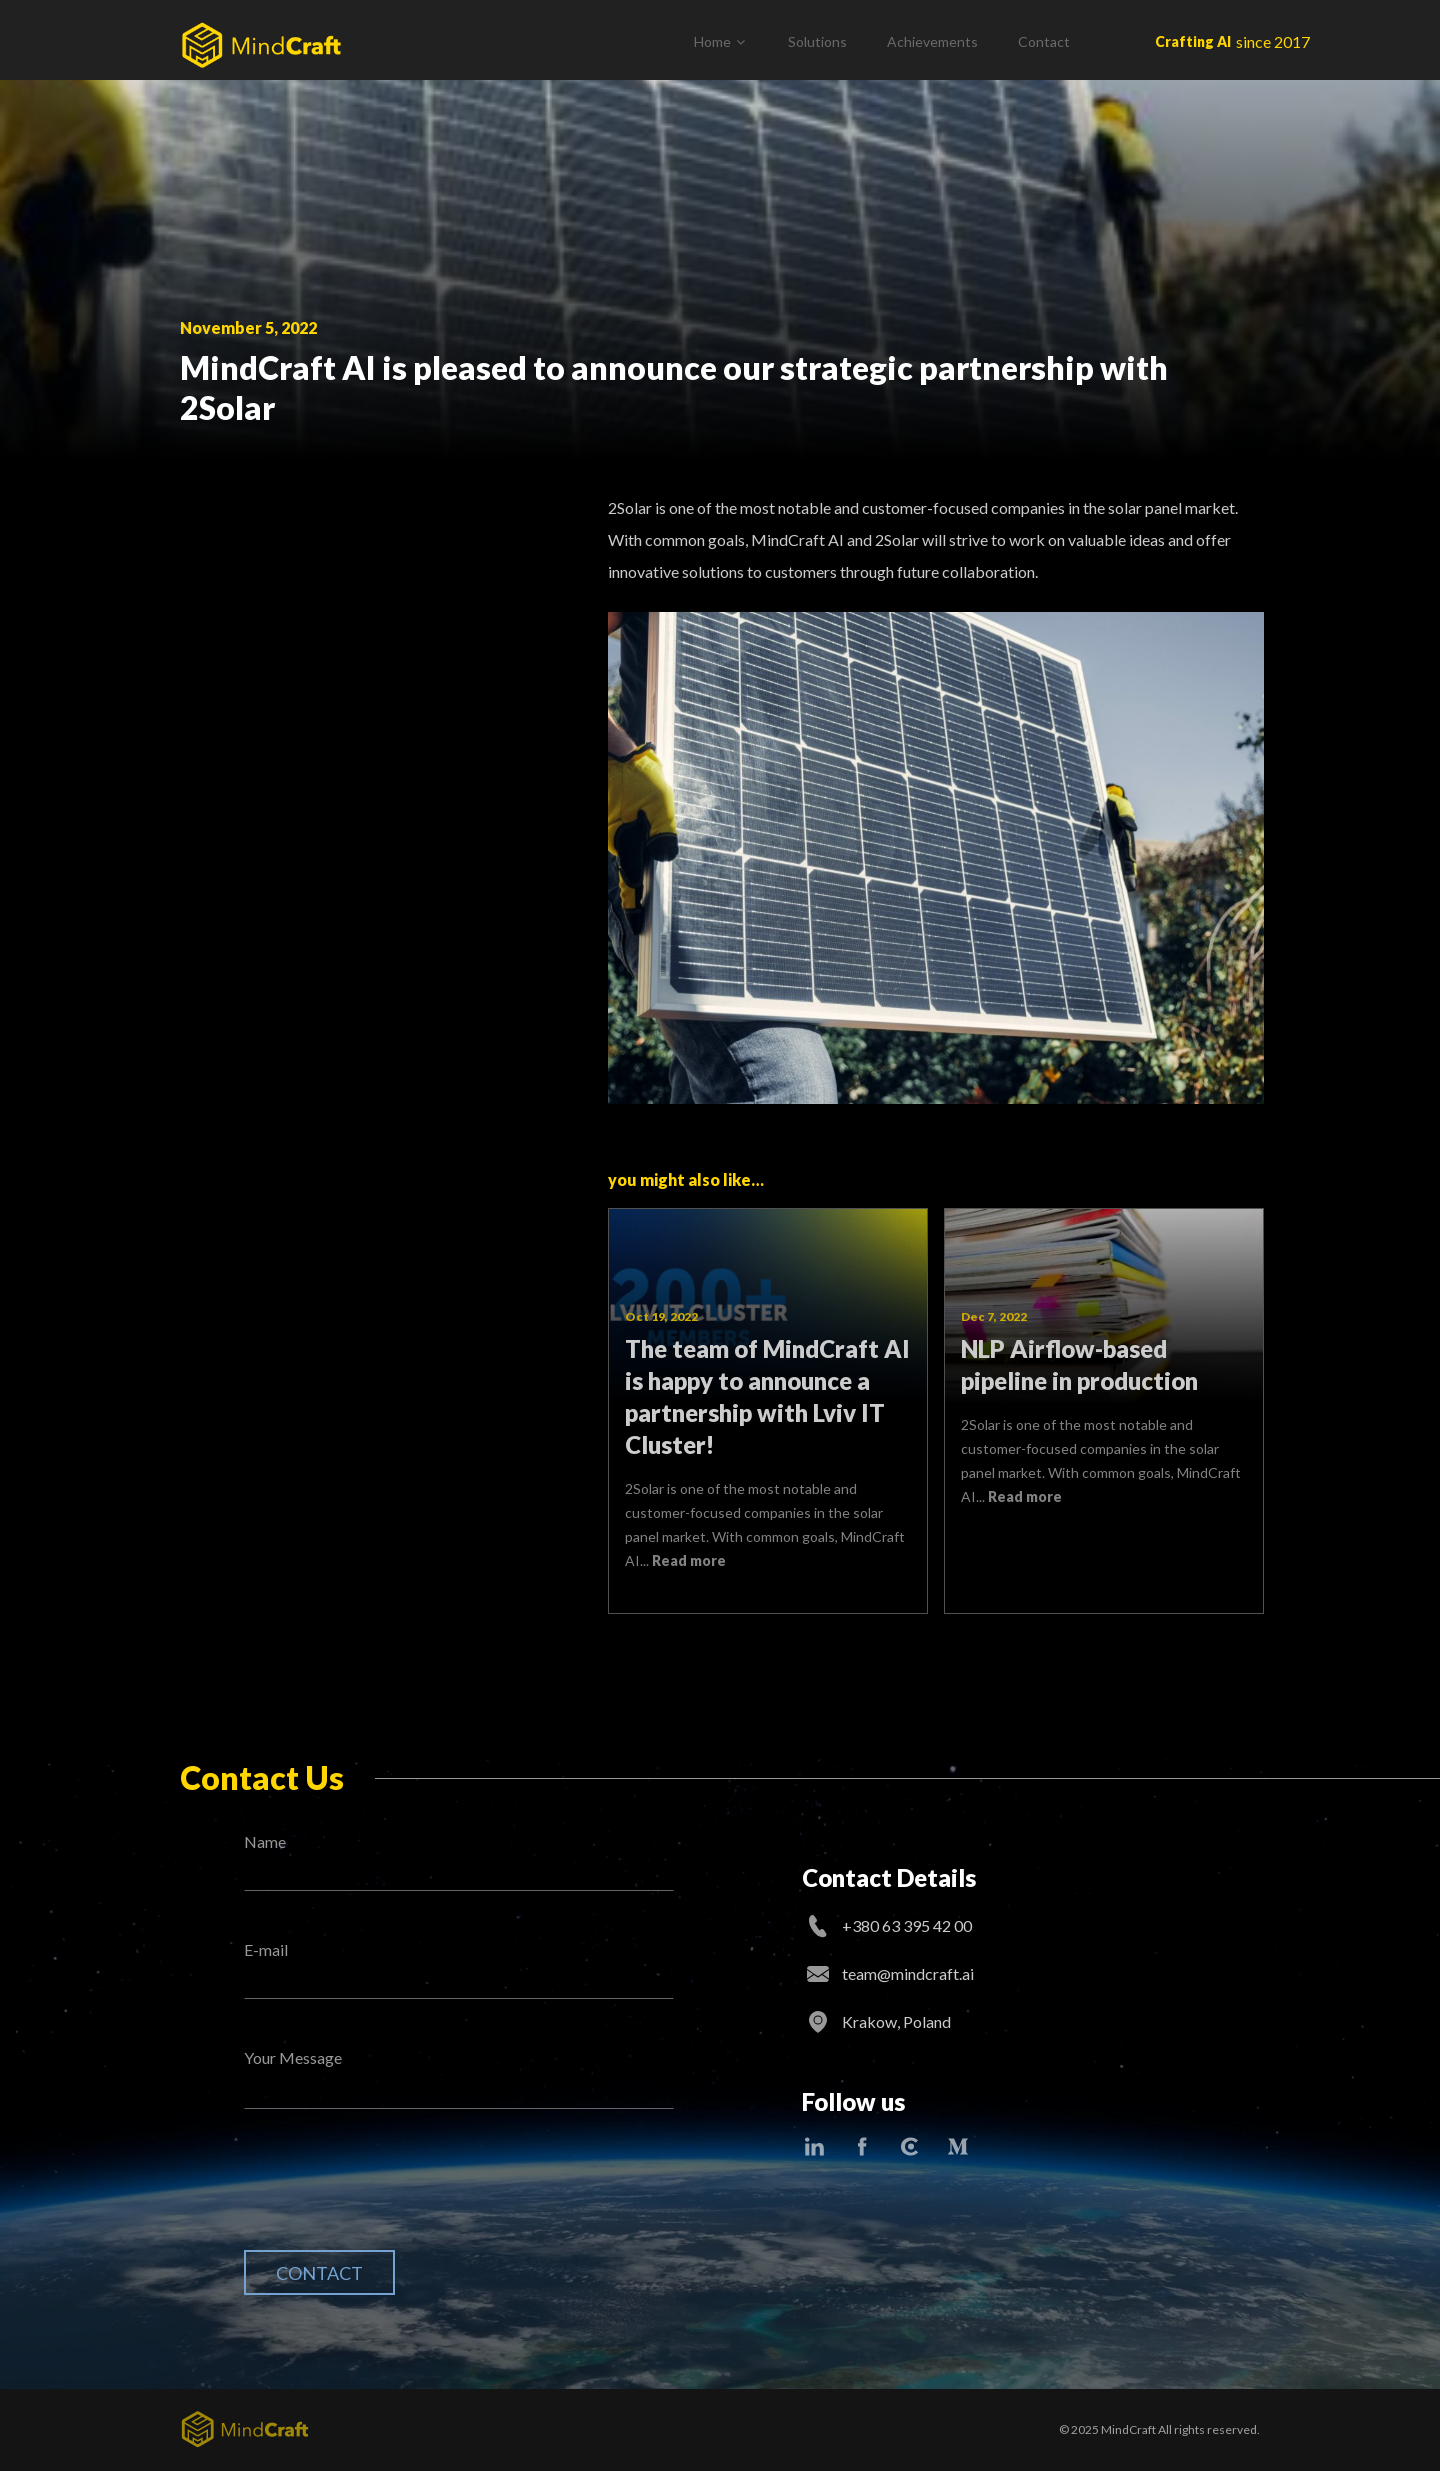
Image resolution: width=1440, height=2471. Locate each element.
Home (712, 41)
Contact (1044, 41)
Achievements (932, 41)
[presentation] (396, 2195)
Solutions (817, 41)
